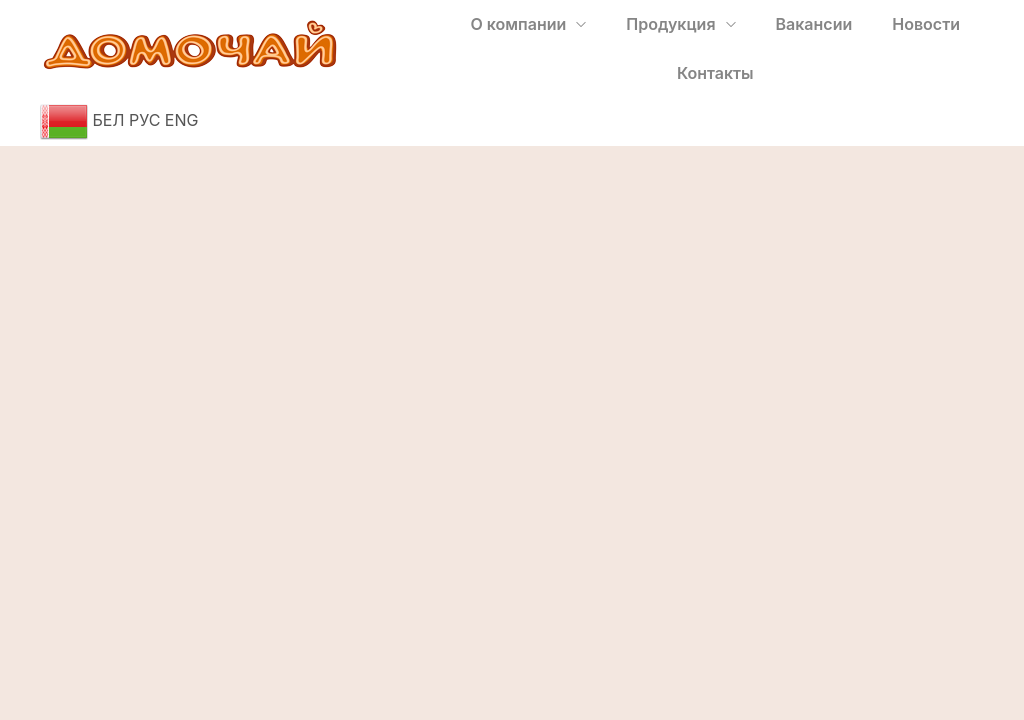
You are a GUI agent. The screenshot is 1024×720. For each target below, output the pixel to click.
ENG (182, 120)
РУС (144, 120)
